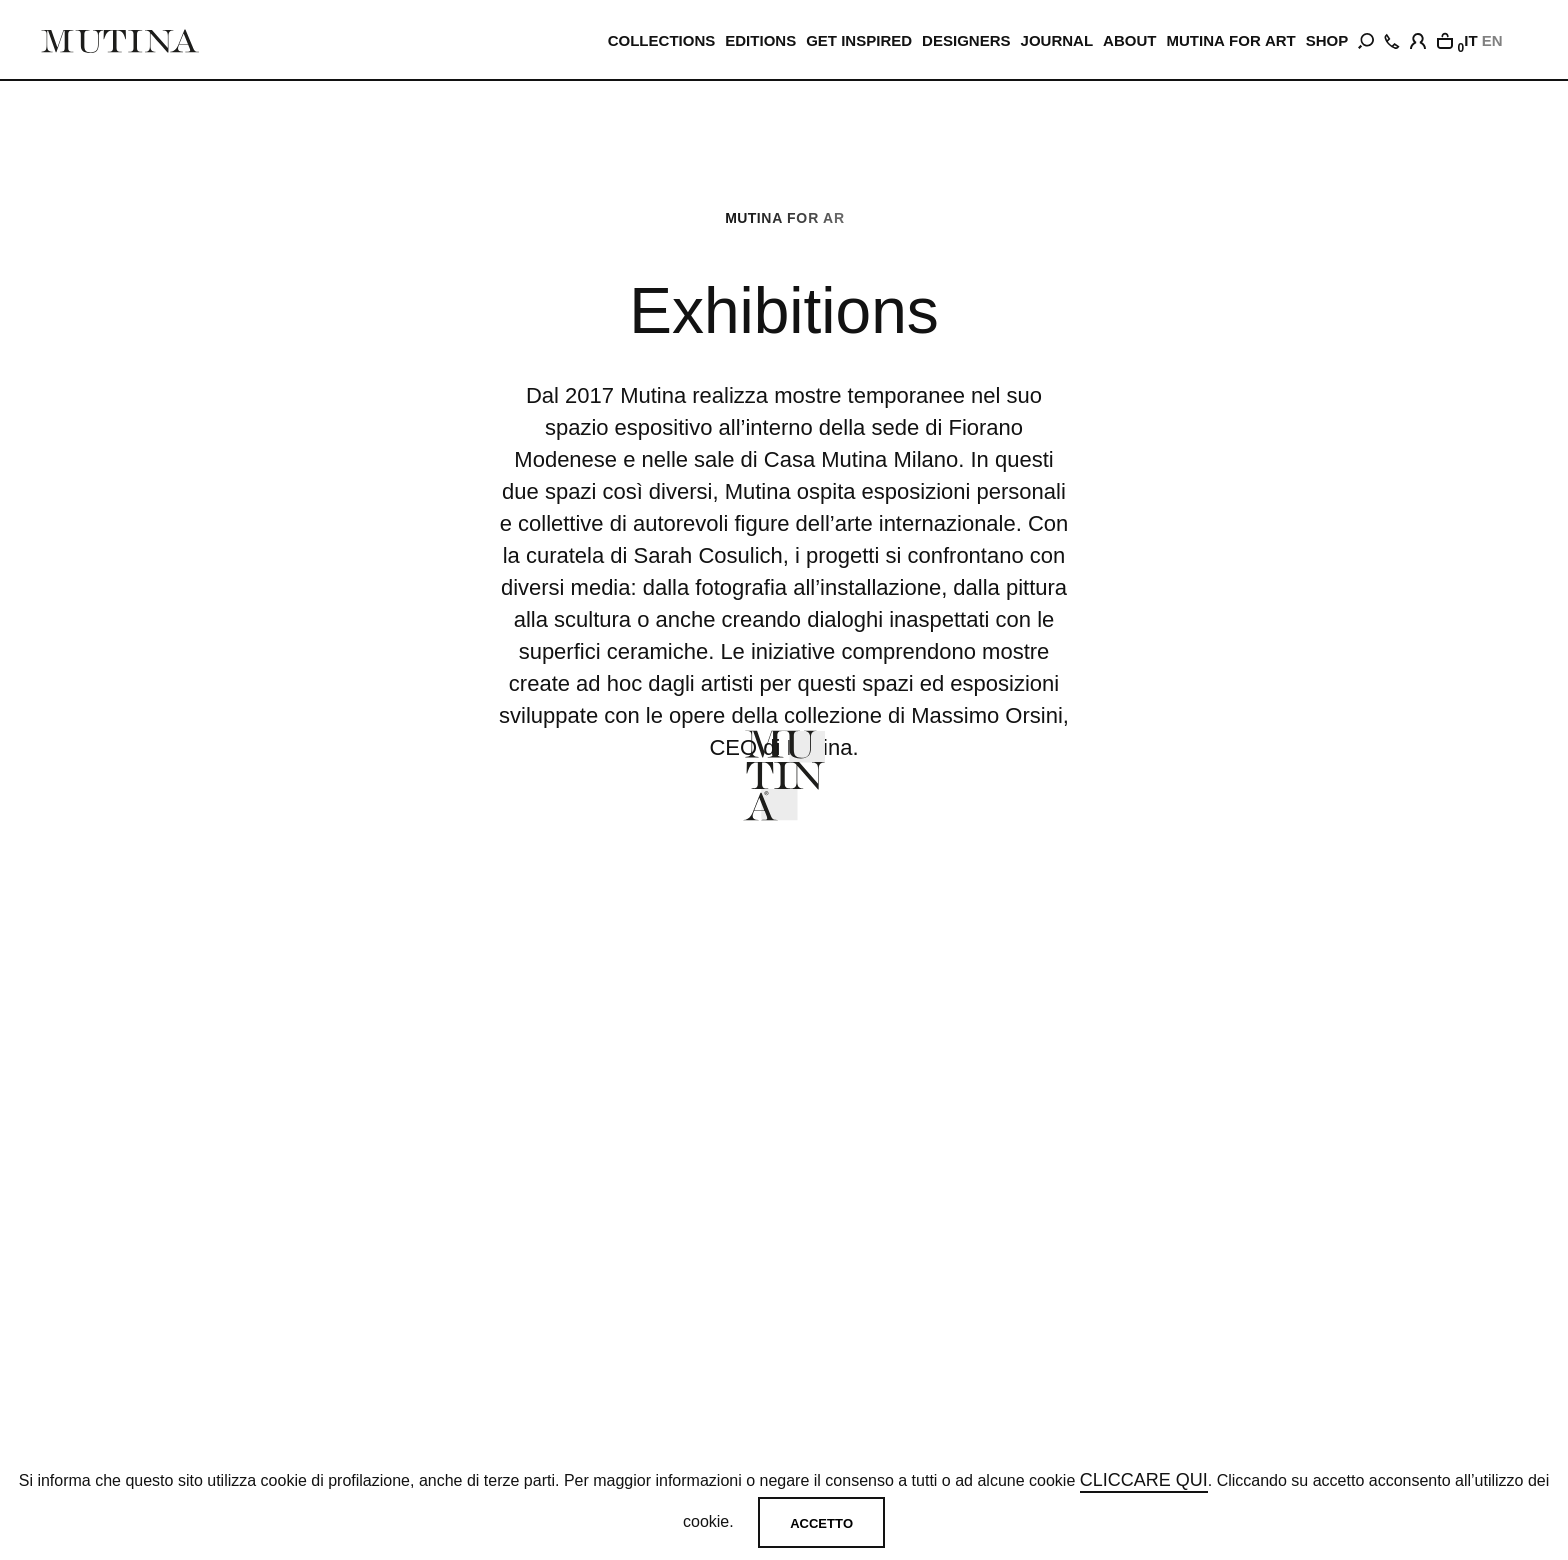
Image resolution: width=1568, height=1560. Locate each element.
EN (1492, 40)
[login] (1418, 38)
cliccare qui (1144, 1480)
